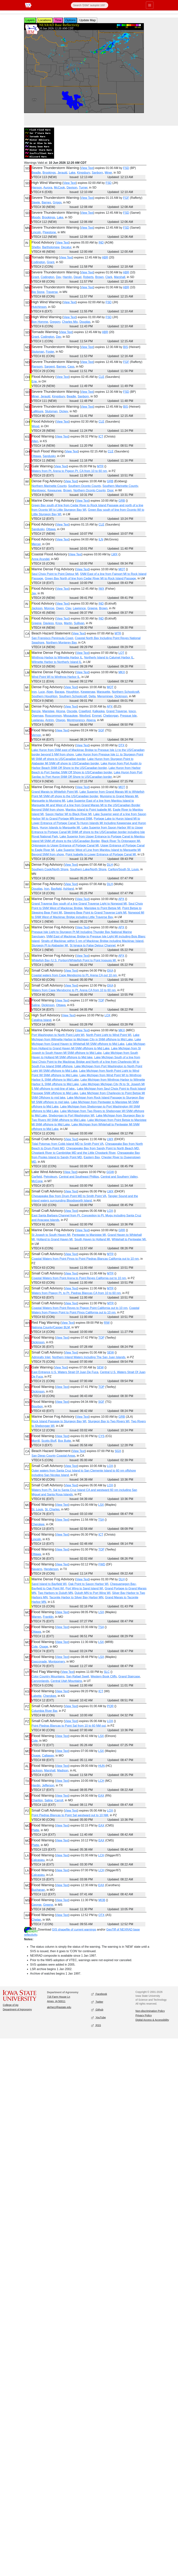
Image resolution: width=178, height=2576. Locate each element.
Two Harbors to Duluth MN (65, 1601)
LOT (122, 657)
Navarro (37, 1578)
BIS (125, 347)
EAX (101, 1804)
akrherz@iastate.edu (59, 2016)
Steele (36, 202)
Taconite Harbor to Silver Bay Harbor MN (86, 1606)
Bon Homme (40, 321)
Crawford (85, 715)
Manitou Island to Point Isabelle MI (89, 814)
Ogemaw (37, 720)
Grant (50, 262)
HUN (102, 1774)
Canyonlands (40, 1689)
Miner (108, 172)
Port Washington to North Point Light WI (58, 1043)
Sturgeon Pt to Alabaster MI (50, 954)
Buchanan (38, 1898)
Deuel (78, 277)
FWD (102, 1573)
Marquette (103, 696)
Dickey (64, 411)
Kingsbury (83, 172)
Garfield (37, 1185)
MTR (100, 466)
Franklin (48, 1625)
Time (58, 20)
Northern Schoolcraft (126, 696)
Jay (34, 597)
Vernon (36, 739)
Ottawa (36, 456)
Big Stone (38, 292)
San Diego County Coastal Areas (53, 1464)
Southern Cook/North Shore (50, 878)
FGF (126, 197)
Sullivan (79, 627)
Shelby (36, 247)
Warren (36, 1625)
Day (58, 277)
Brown (100, 277)
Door (110, 490)
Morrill (36, 1449)
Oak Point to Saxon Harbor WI (88, 1592)
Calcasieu (38, 1869)
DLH (110, 873)
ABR (105, 257)
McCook (59, 187)
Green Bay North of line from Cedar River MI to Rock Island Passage (99, 578)
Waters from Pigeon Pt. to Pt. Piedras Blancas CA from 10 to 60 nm (76, 1302)
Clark (109, 277)
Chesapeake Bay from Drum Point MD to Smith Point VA (69, 1205)
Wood (36, 426)
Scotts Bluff (49, 1449)
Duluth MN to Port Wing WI (103, 1601)
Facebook (99, 2003)
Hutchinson (39, 306)
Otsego (60, 724)
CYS (102, 1445)
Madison (62, 1779)
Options (70, 20)
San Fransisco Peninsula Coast (52, 642)
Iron (34, 696)
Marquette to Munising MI (48, 805)
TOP (101, 1009)
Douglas (85, 321)
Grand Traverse (117, 715)
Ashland (68, 897)
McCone (37, 1190)
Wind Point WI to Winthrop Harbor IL (56, 681)
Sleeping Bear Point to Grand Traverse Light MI (95, 921)
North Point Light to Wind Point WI (109, 1043)
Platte (35, 1839)
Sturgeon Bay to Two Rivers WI (109, 1430)
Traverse (52, 292)
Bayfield (56, 897)
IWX (101, 593)
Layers (30, 20)
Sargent (50, 366)
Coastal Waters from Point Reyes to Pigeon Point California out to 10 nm (80, 1316)
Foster (50, 351)
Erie (34, 381)
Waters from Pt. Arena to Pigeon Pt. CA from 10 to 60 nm (69, 471)
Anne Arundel (41, 559)
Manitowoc (39, 490)
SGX (118, 1460)
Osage (44, 1655)
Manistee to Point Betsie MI (103, 917)
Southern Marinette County (120, 485)
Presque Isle (128, 720)
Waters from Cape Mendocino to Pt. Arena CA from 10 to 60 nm (74, 999)
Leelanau (38, 724)
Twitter (97, 2011)
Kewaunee (55, 490)
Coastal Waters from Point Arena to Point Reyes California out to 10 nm (79, 1287)
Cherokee (38, 1533)
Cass (71, 366)
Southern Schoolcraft (73, 700)
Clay (68, 612)
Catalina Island (41, 1029)
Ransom (37, 366)
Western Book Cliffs (104, 1685)
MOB (102, 1909)
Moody (36, 217)
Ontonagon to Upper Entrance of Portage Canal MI (86, 850)
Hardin (36, 1794)
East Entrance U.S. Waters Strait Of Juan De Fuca (65, 1381)
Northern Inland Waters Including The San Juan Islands (89, 1366)
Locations (45, 20)
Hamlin (67, 277)
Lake (72, 172)
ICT (101, 436)
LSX (101, 1513)
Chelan (36, 1928)
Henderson (51, 1578)
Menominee (105, 700)
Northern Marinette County (49, 485)
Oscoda (72, 715)
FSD (126, 168)
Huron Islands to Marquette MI (69, 832)
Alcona (60, 715)
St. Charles (52, 1518)
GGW (110, 1181)
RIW (107, 1331)
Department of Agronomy (17, 2018)
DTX (122, 749)
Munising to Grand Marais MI (119, 800)
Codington (38, 262)
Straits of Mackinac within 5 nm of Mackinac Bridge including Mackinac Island (92, 949)
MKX (122, 676)
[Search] (89, 5)
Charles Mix (70, 321)
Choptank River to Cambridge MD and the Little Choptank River (74, 1161)
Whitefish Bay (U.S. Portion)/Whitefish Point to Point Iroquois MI (74, 969)
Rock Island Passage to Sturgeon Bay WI (59, 1430)
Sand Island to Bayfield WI (49, 1592)
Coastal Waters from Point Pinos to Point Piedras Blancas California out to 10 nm (85, 1267)
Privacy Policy (143, 2024)
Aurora (48, 187)
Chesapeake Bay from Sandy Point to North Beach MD (102, 1157)
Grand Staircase (129, 1685)
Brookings (49, 172)
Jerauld (62, 172)
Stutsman (38, 351)
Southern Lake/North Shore (88, 878)
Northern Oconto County (90, 490)
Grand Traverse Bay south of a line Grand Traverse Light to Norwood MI (79, 912)
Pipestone (49, 232)
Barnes (46, 202)
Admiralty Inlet (41, 1366)
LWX (115, 554)
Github (97, 2018)
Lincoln (36, 232)
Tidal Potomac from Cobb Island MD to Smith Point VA (68, 1152)
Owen (60, 612)
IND (101, 242)
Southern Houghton (45, 700)
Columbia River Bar (44, 1719)
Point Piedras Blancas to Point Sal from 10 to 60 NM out (69, 1734)
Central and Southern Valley (119, 1185)
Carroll (59, 1809)
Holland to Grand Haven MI (55, 1248)
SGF (102, 734)
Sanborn (97, 172)
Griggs (57, 202)
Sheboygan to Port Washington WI (72, 1124)
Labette (37, 1704)
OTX (102, 1924)
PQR (110, 1715)
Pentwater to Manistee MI (89, 1243)
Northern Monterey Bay (61, 647)
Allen (35, 441)
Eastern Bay (92, 1166)
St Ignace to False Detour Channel (93, 954)
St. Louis (37, 1518)
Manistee (49, 715)
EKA (110, 979)
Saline (36, 1014)
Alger (50, 696)
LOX (108, 1024)
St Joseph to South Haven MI (51, 1243)
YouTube (98, 2026)
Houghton (72, 696)
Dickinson (121, 700)
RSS (96, 2034)
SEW (110, 1361)
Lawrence (79, 612)
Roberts (88, 277)
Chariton (37, 1809)
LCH (101, 1789)
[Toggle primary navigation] (149, 5)
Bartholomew (51, 247)
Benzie (36, 715)
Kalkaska (99, 715)
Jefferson (48, 1794)
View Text (87, 168)
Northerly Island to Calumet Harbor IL (109, 662)
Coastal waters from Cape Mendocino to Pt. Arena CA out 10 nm (74, 984)
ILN (101, 539)
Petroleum (50, 1185)
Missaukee (71, 720)
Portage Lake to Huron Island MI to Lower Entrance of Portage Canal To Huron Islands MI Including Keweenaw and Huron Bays (89, 827)
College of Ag (10, 2013)
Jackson (37, 612)
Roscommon (53, 720)
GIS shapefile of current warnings (74, 1938)
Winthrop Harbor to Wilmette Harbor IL (57, 662)
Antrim (50, 724)
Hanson (37, 187)
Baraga (60, 696)
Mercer (36, 544)
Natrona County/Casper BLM (51, 1336)
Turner (83, 187)
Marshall (119, 277)
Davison (72, 187)
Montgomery (57, 1670)
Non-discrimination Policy (150, 2019)
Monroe (49, 612)
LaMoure (37, 411)
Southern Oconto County (84, 485)
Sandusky (49, 456)
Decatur (66, 247)
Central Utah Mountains (66, 1689)
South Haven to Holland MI (92, 1248)
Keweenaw (88, 696)
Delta (92, 700)
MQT (122, 569)
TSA (101, 1528)
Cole (35, 1655)
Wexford (85, 720)
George (37, 1913)
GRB (110, 481)
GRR (122, 1239)
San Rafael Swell (77, 1685)
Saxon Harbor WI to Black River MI (69, 818)
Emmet (97, 720)
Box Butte (64, 1449)
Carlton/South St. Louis (123, 878)
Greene (93, 612)
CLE (102, 376)
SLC (107, 1680)
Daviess (48, 627)
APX (110, 711)
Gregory (55, 321)
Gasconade (39, 1670)
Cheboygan (111, 720)
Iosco (132, 715)
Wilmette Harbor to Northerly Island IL (57, 666)
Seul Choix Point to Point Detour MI (55, 574)
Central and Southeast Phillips (79, 1185)
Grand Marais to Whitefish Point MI (55, 796)
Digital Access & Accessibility (152, 2028)
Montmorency (76, 724)
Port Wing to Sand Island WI (84, 1597)
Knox (59, 627)
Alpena (91, 724)
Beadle (36, 172)
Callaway (48, 1764)
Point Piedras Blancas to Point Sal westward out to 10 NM (70, 1824)
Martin (68, 627)
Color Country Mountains (48, 1685)
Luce (42, 696)
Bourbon (37, 1415)
